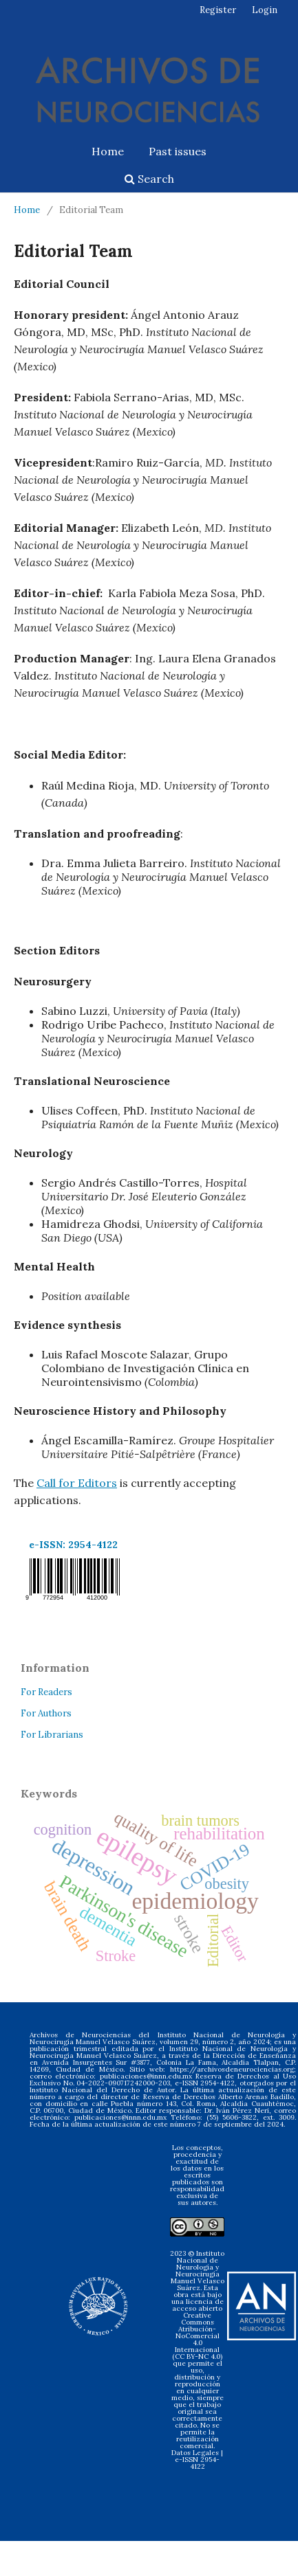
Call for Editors (76, 1483)
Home (108, 151)
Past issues (177, 151)
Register (218, 10)
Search (149, 179)
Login (264, 10)
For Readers (46, 1692)
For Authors (46, 1713)
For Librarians (52, 1734)
